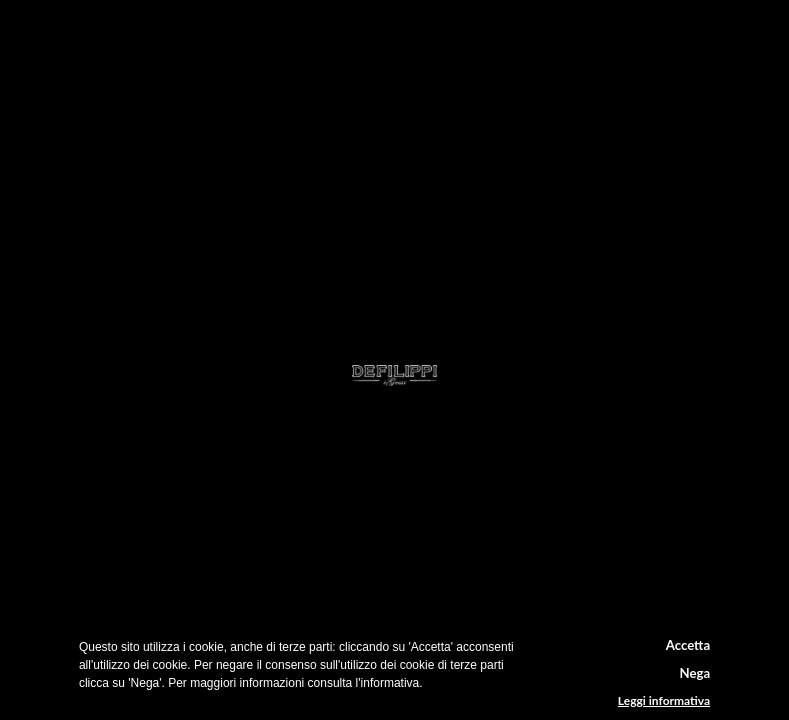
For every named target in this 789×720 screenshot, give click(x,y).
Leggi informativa (664, 701)
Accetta (688, 645)
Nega (694, 673)
